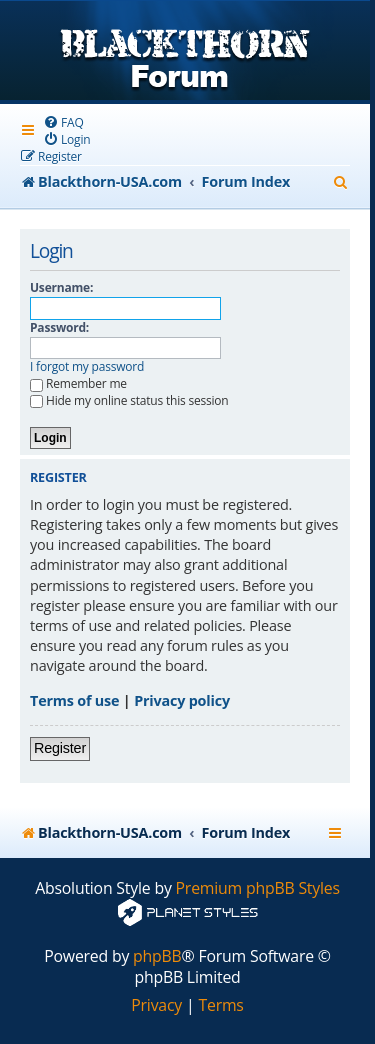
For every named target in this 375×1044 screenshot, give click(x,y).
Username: (61, 287)
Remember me (78, 383)
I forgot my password (87, 367)
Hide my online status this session (129, 400)
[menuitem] (63, 122)
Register (60, 748)
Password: (59, 327)
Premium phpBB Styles (258, 888)
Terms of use (74, 700)
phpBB (157, 956)
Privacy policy (182, 700)
